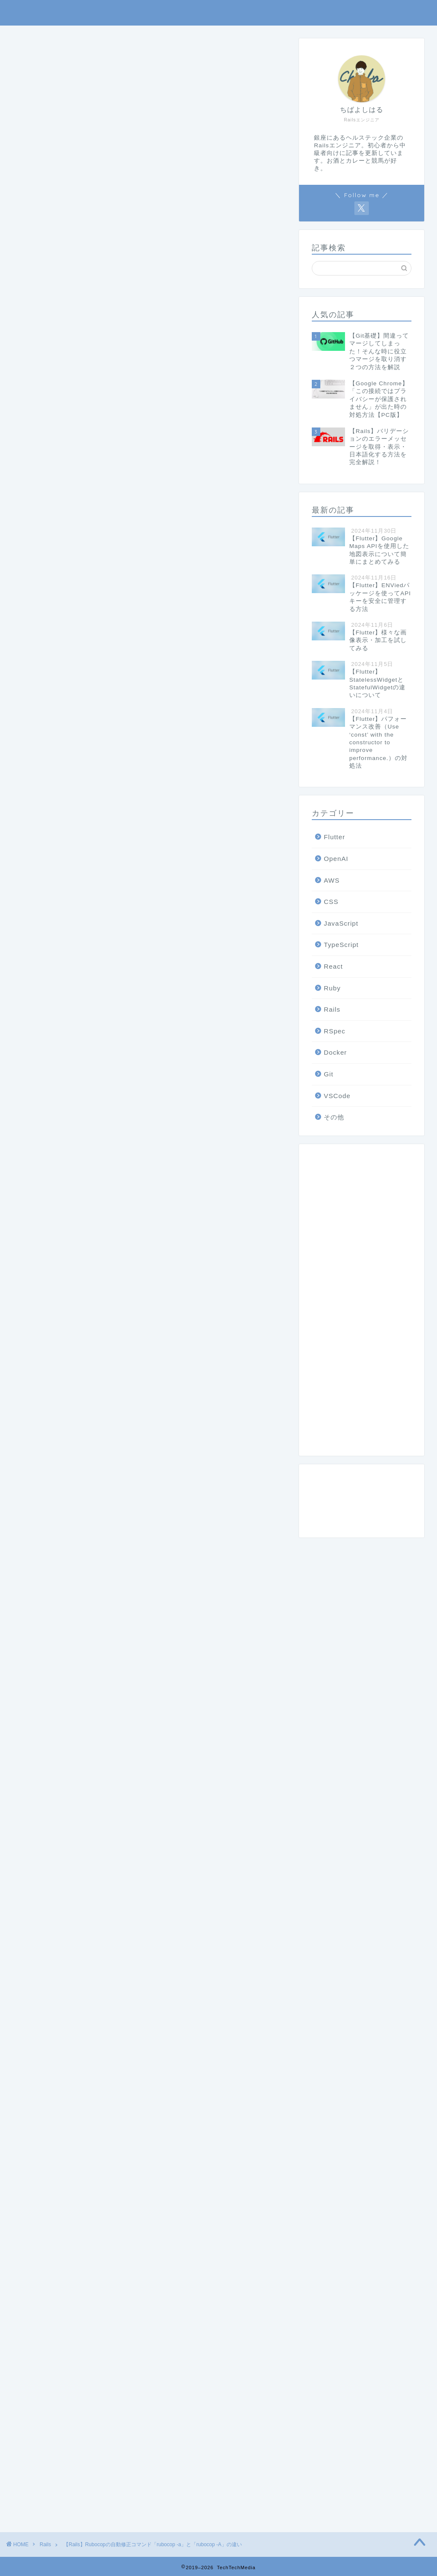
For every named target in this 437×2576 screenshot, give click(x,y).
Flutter (334, 836)
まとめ (70, 693)
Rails (22, 51)
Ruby (26, 1976)
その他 (334, 1117)
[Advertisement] (147, 350)
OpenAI (336, 858)
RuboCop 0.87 (58, 1807)
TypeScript (341, 944)
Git (328, 1074)
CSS (331, 901)
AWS (331, 880)
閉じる (243, 630)
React (333, 966)
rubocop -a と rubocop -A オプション (101, 1022)
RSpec (334, 1031)
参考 (66, 710)
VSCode (337, 1095)
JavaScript (341, 923)
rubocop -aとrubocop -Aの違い (109, 659)
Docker (335, 1052)
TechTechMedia (218, 12)
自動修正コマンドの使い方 (100, 676)
